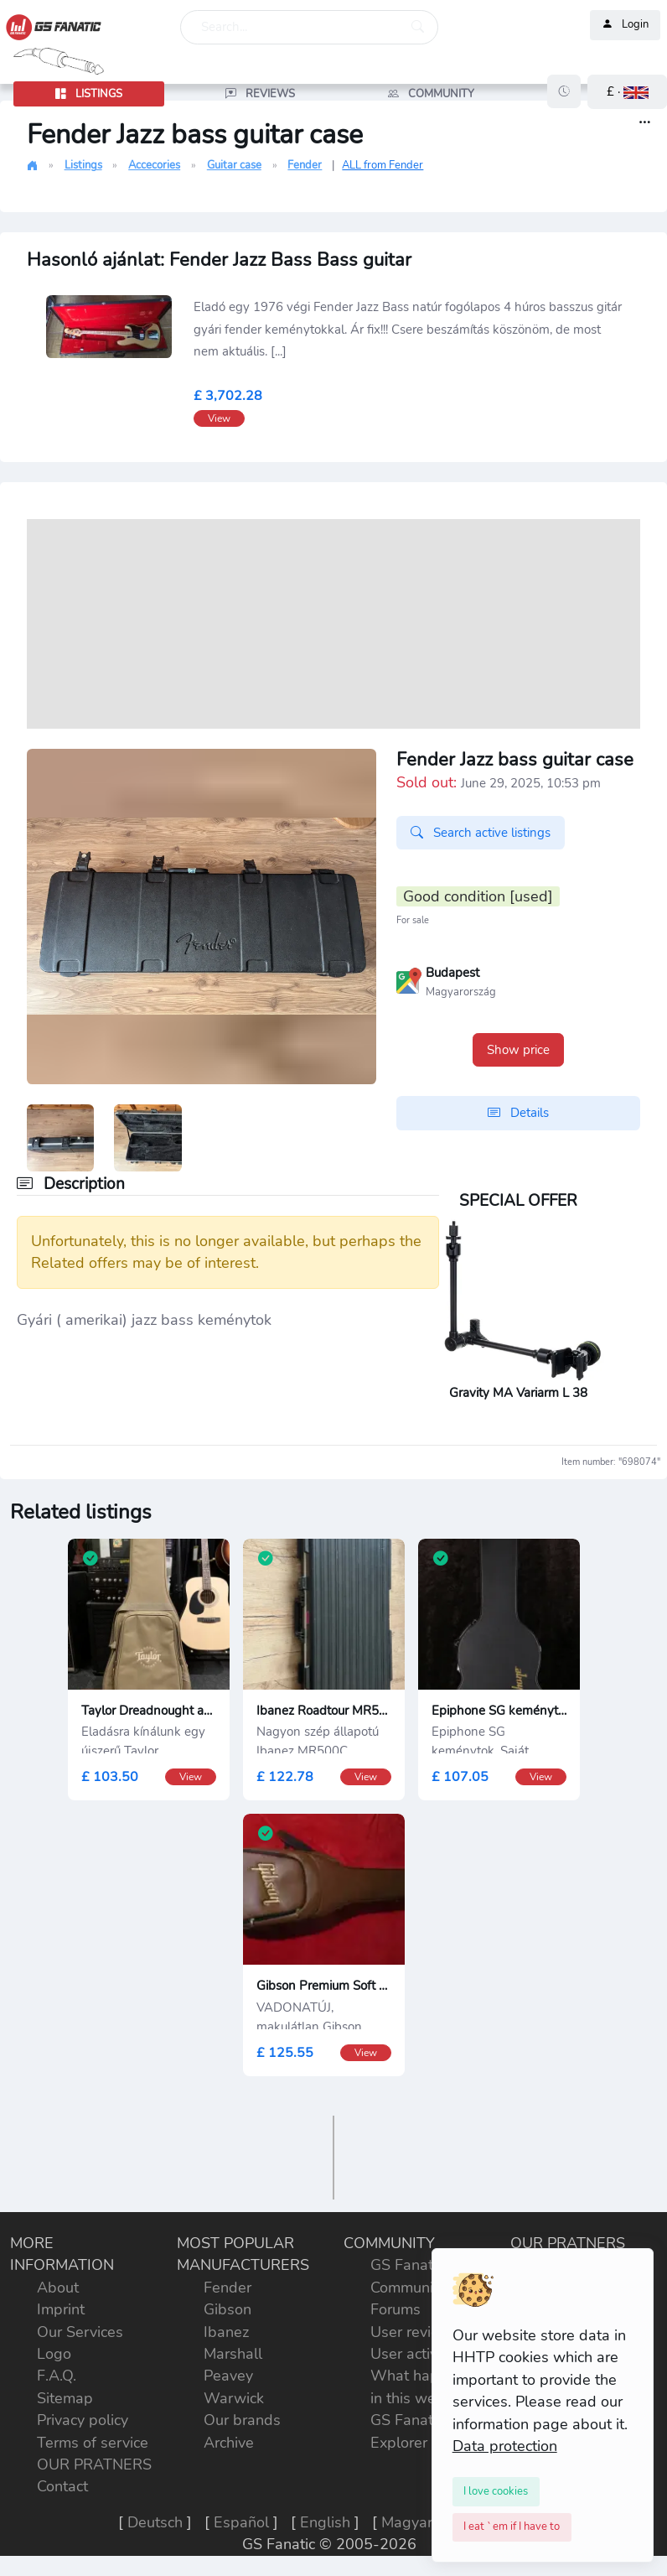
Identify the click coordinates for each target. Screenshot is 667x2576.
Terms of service (92, 2443)
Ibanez (226, 2332)
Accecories (154, 165)
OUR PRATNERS (94, 2464)
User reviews (414, 2332)
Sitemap (65, 2398)
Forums (395, 2309)
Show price (518, 1049)
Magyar (406, 2522)
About (58, 2287)
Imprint (61, 2309)
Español (241, 2522)
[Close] (496, 2491)
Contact (62, 2486)
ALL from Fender (382, 165)
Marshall (233, 2354)
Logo (54, 2354)
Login (625, 25)
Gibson (227, 2309)
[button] (627, 92)
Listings (83, 165)
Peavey (228, 2376)
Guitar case (234, 165)
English (325, 2522)
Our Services (80, 2332)
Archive (229, 2443)
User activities (417, 2354)
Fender (304, 165)
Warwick (234, 2398)
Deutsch (155, 2522)
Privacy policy (82, 2420)
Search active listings (481, 832)
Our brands (242, 2420)
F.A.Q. (56, 2376)
